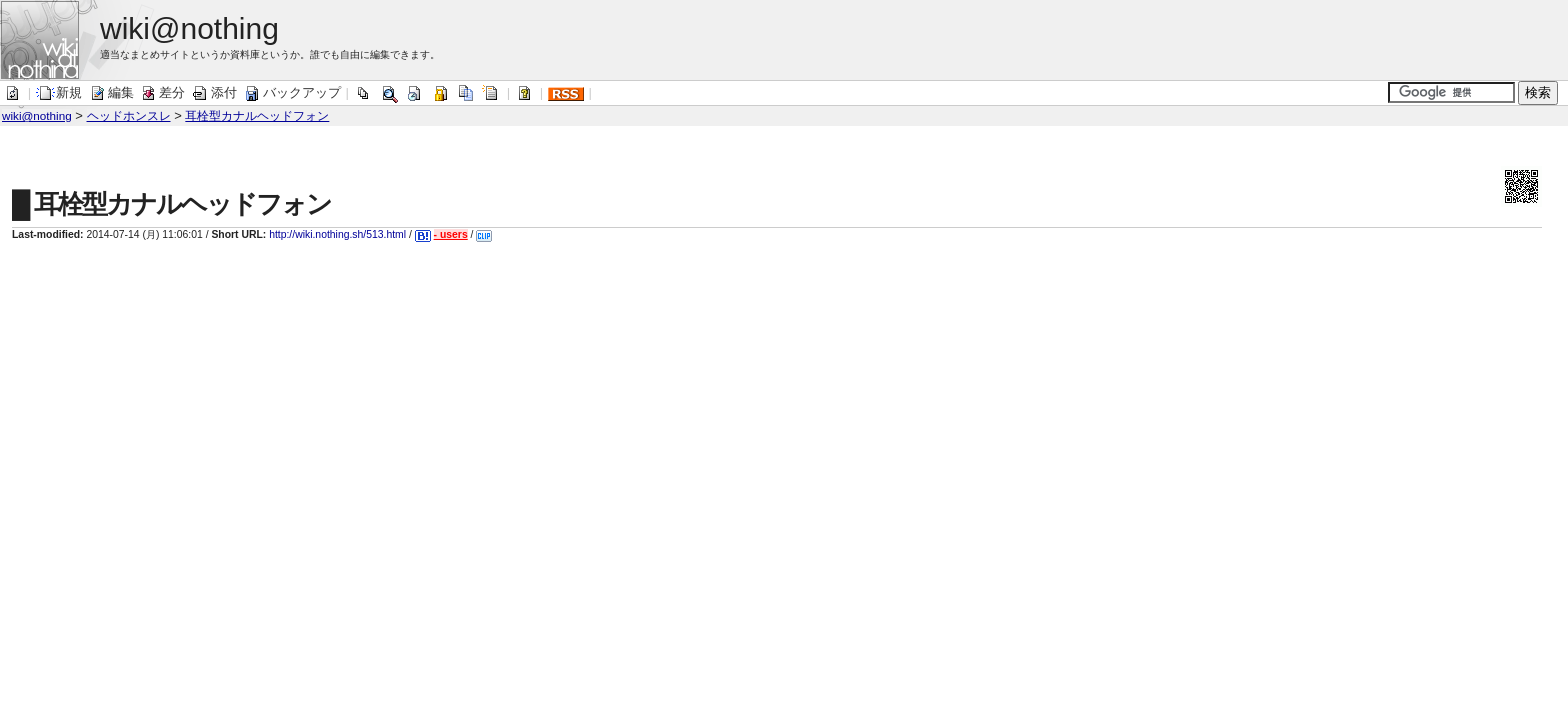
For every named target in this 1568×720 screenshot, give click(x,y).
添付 (214, 92)
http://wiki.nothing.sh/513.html (337, 234)
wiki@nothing (37, 115)
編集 (111, 92)
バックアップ (292, 92)
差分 (162, 92)
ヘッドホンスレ (129, 115)
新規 (59, 92)
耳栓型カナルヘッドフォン (257, 115)
